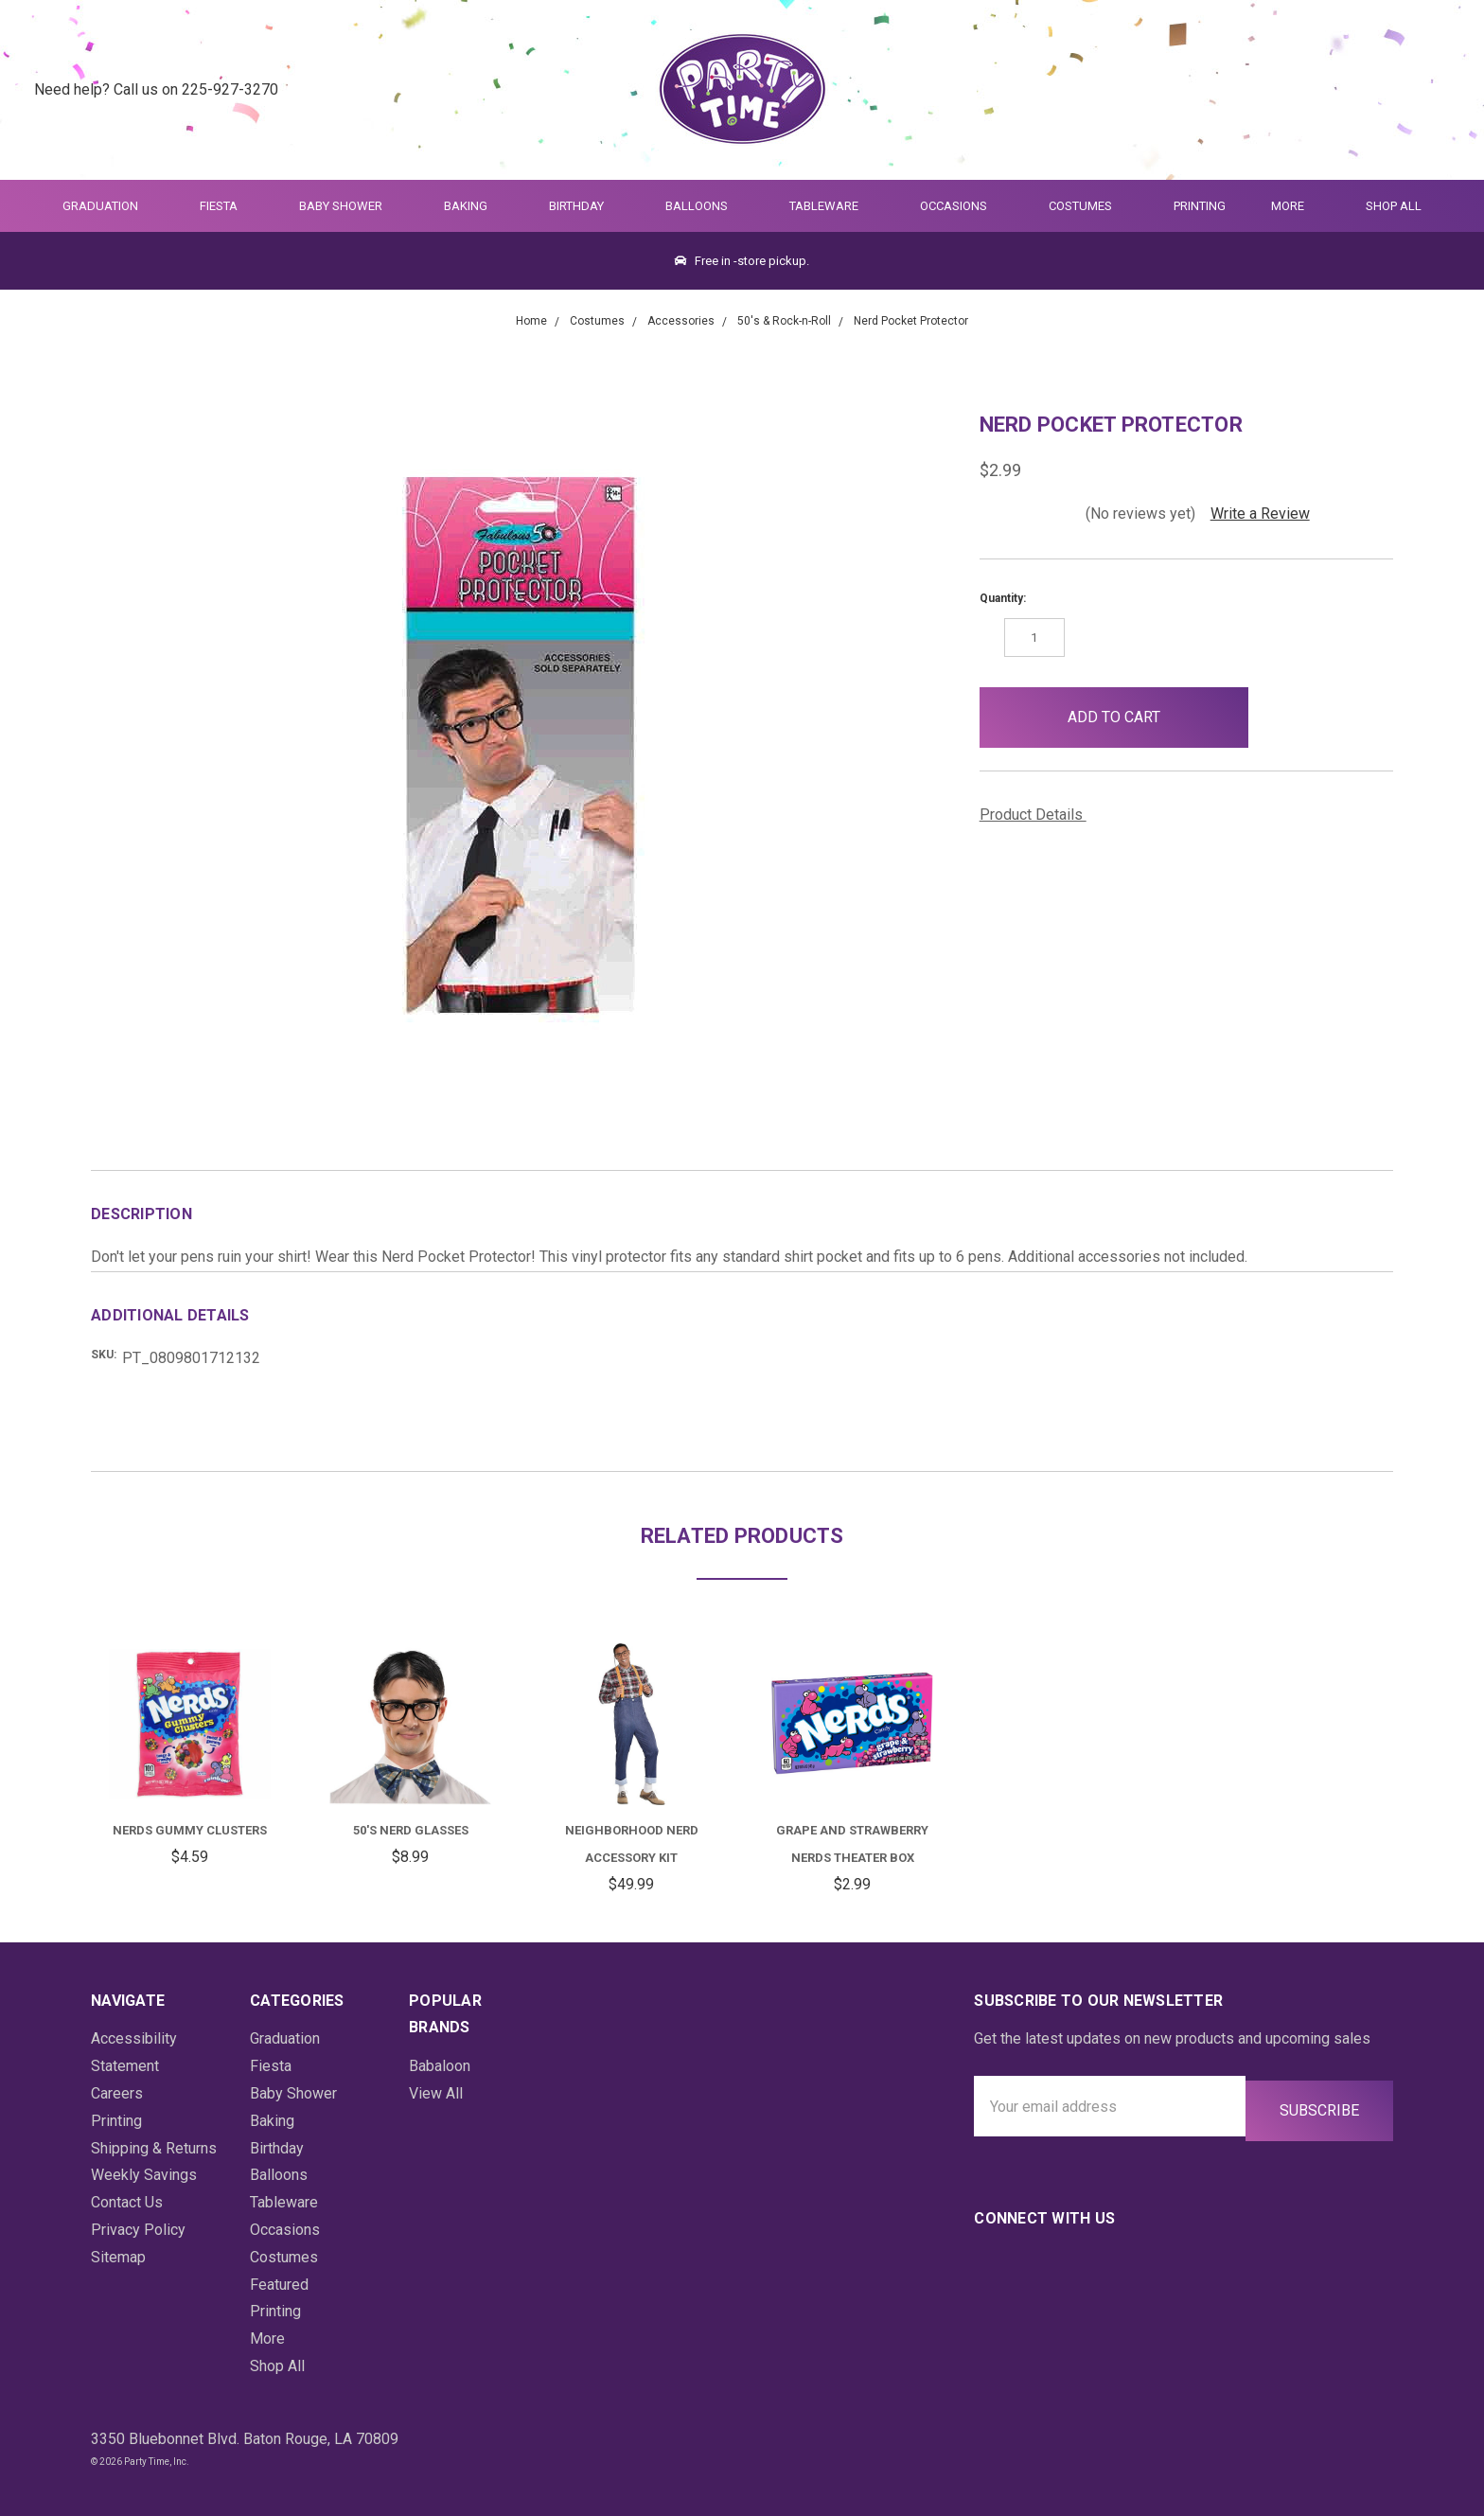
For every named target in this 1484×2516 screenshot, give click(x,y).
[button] (1279, 717)
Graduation (108, 206)
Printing (1200, 206)
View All (436, 2093)
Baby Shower (348, 206)
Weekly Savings (144, 2175)
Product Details (1038, 815)
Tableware (831, 206)
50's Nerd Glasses (410, 1830)
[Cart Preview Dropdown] (1440, 90)
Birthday (584, 206)
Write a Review (1260, 514)
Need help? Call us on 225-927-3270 (156, 89)
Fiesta (227, 206)
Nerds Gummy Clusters (190, 1830)
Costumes (1088, 206)
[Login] (1393, 90)
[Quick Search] (1347, 90)
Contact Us (127, 2202)
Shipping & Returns (154, 2148)
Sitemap (118, 2257)
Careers (117, 2093)
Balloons (704, 206)
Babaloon (439, 2066)
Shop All (1394, 206)
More (1284, 206)
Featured (279, 2285)
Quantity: (1003, 598)
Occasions (961, 206)
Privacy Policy (138, 2230)
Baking (474, 206)
